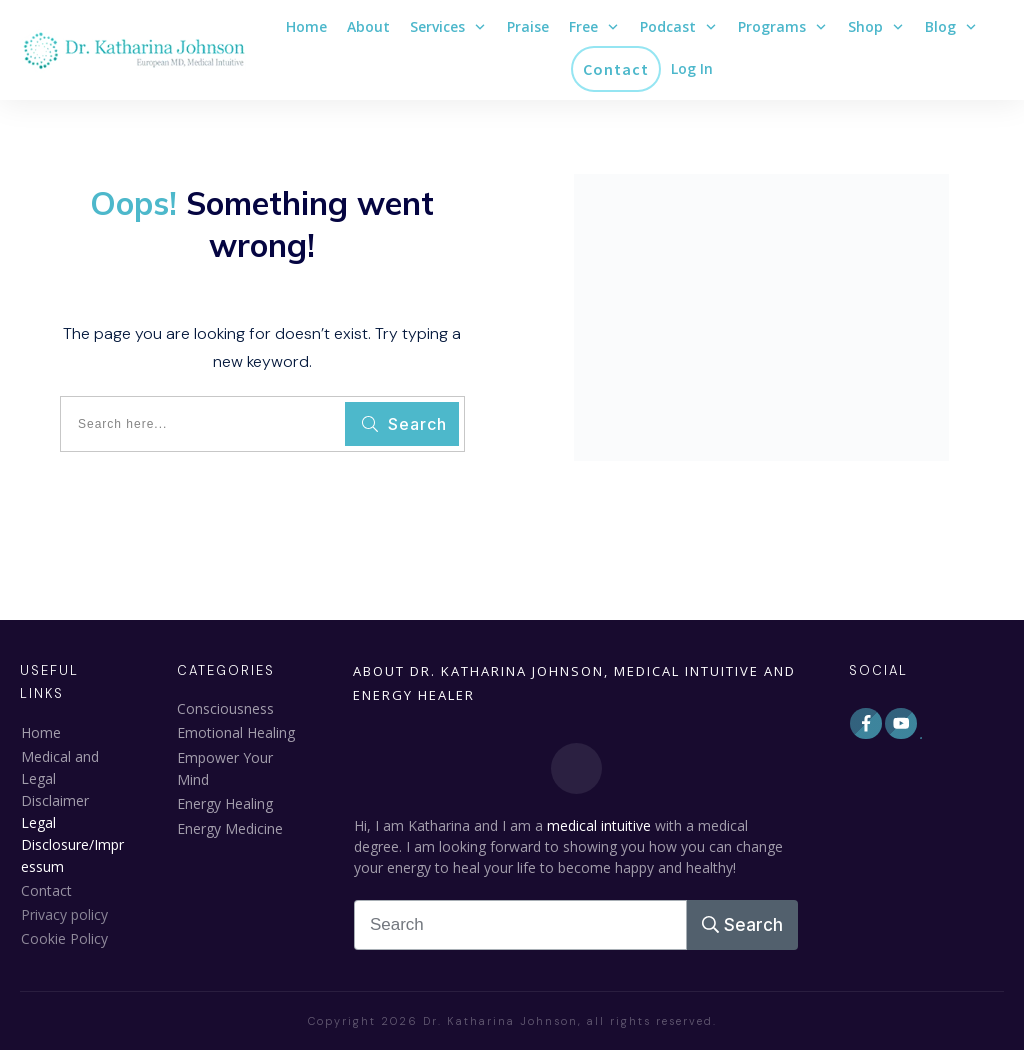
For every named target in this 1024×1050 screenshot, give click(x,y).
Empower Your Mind (225, 768)
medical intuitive (599, 825)
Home (41, 732)
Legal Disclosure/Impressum (72, 844)
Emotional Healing (236, 732)
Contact (46, 890)
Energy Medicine (230, 828)
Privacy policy (64, 914)
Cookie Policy (64, 938)
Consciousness (225, 708)
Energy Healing (225, 803)
